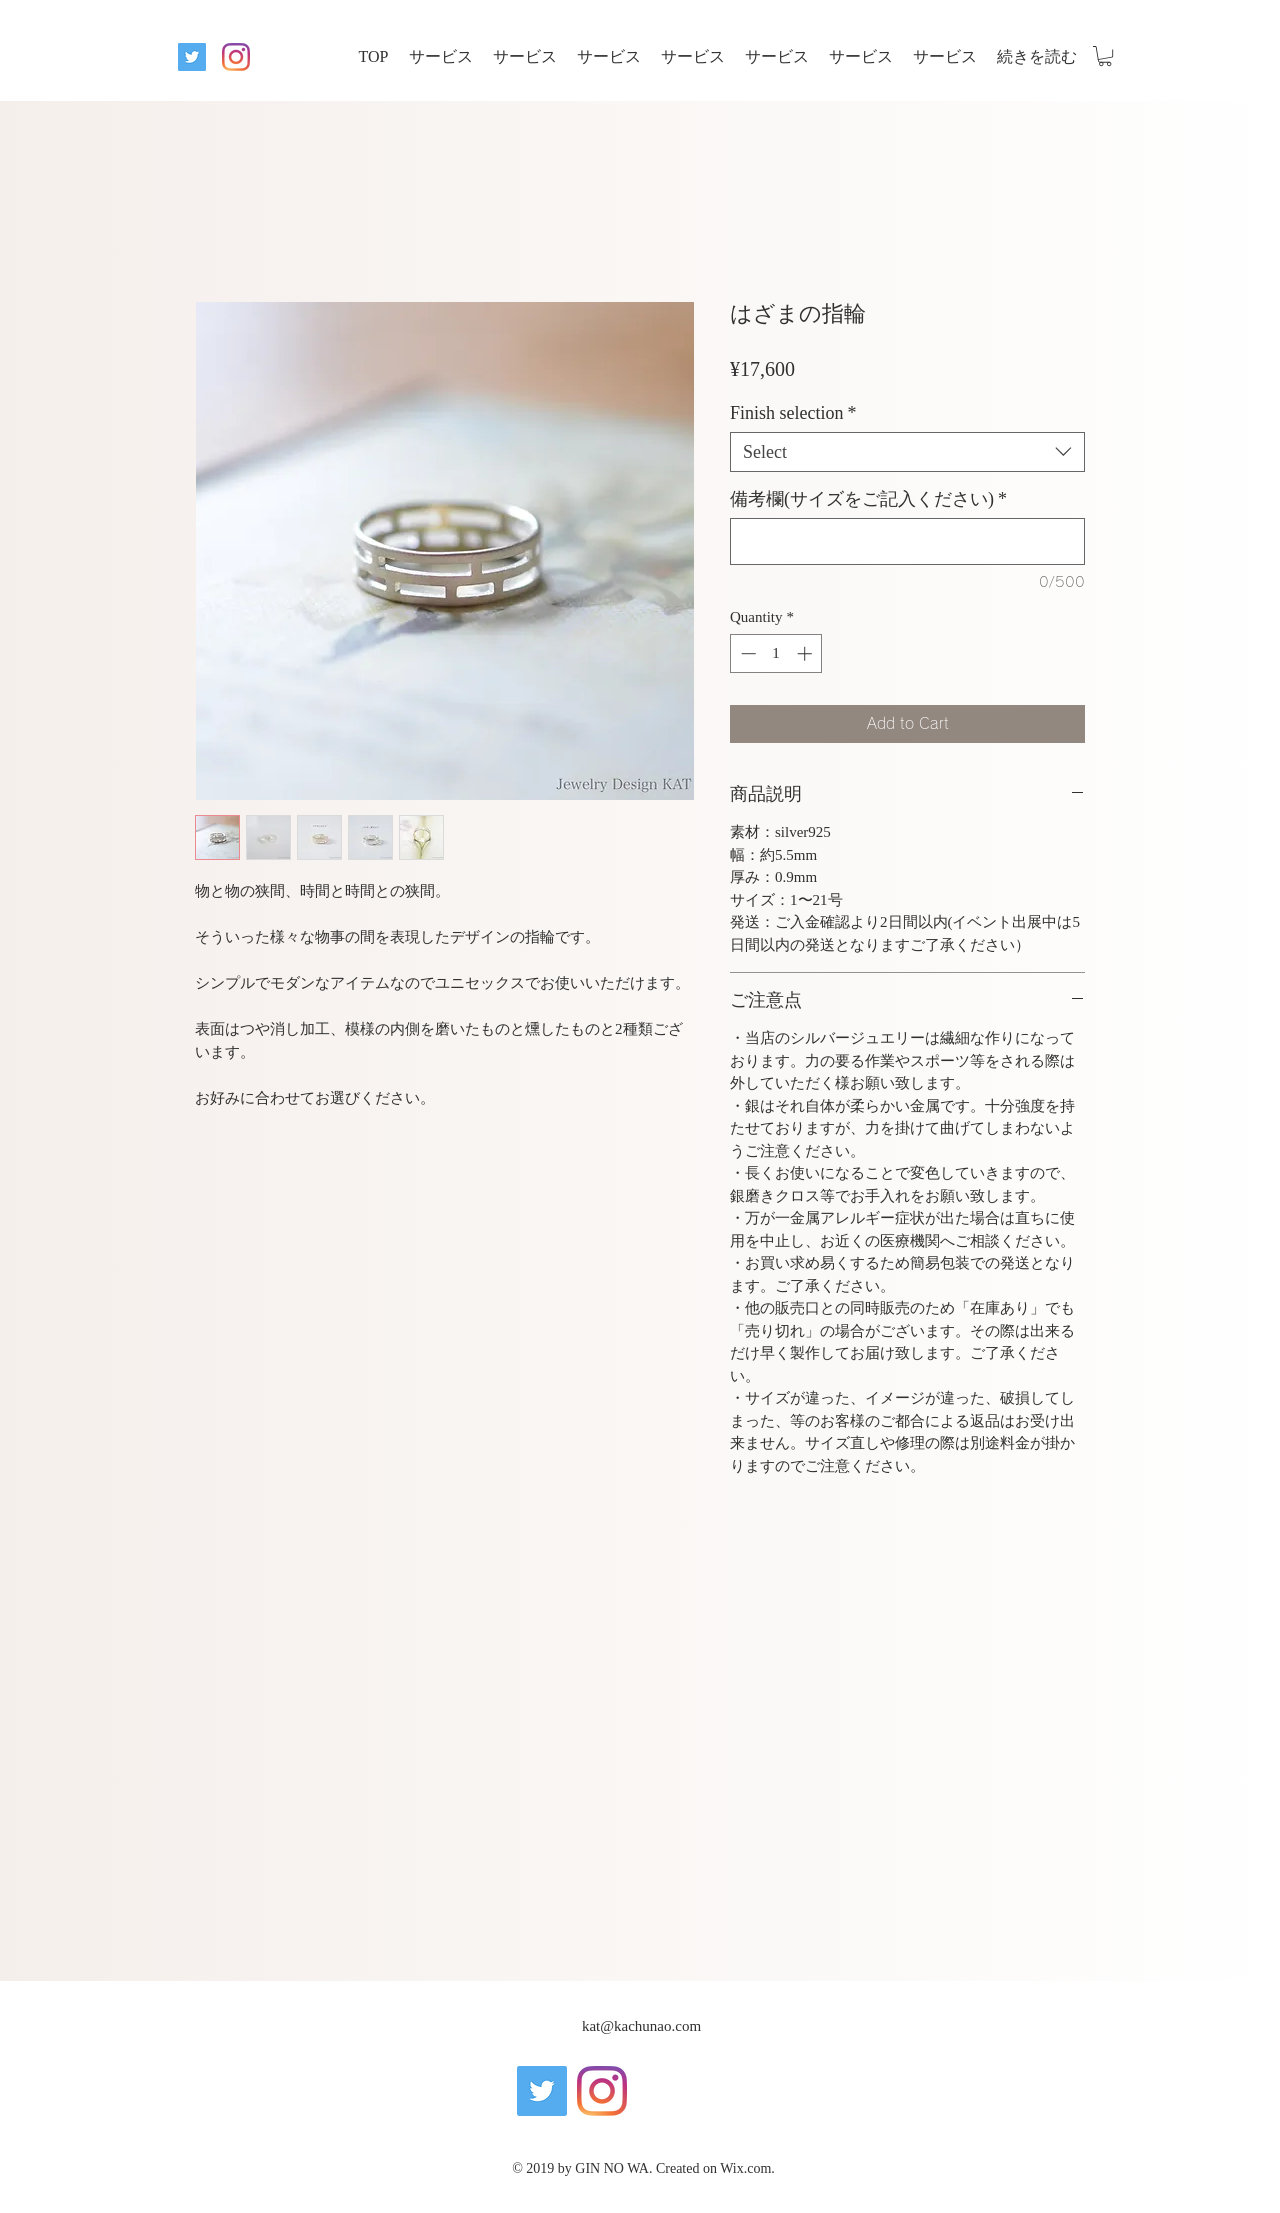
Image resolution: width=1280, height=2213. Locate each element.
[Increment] (806, 653)
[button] (1105, 56)
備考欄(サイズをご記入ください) (868, 499)
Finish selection (793, 413)
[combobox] (907, 452)
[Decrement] (746, 653)
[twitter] (192, 57)
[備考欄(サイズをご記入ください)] (907, 541)
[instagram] (236, 57)
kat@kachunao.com (641, 2026)
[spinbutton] (776, 653)
